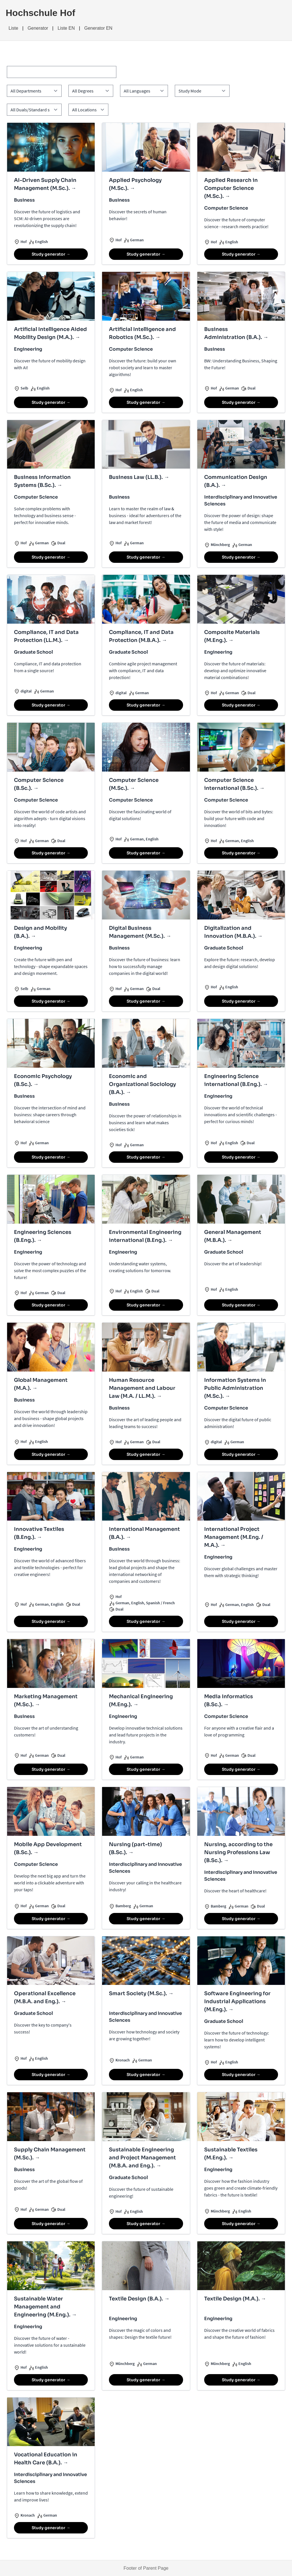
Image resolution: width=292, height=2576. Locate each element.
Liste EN (66, 28)
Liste (13, 28)
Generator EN (98, 28)
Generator (38, 28)
